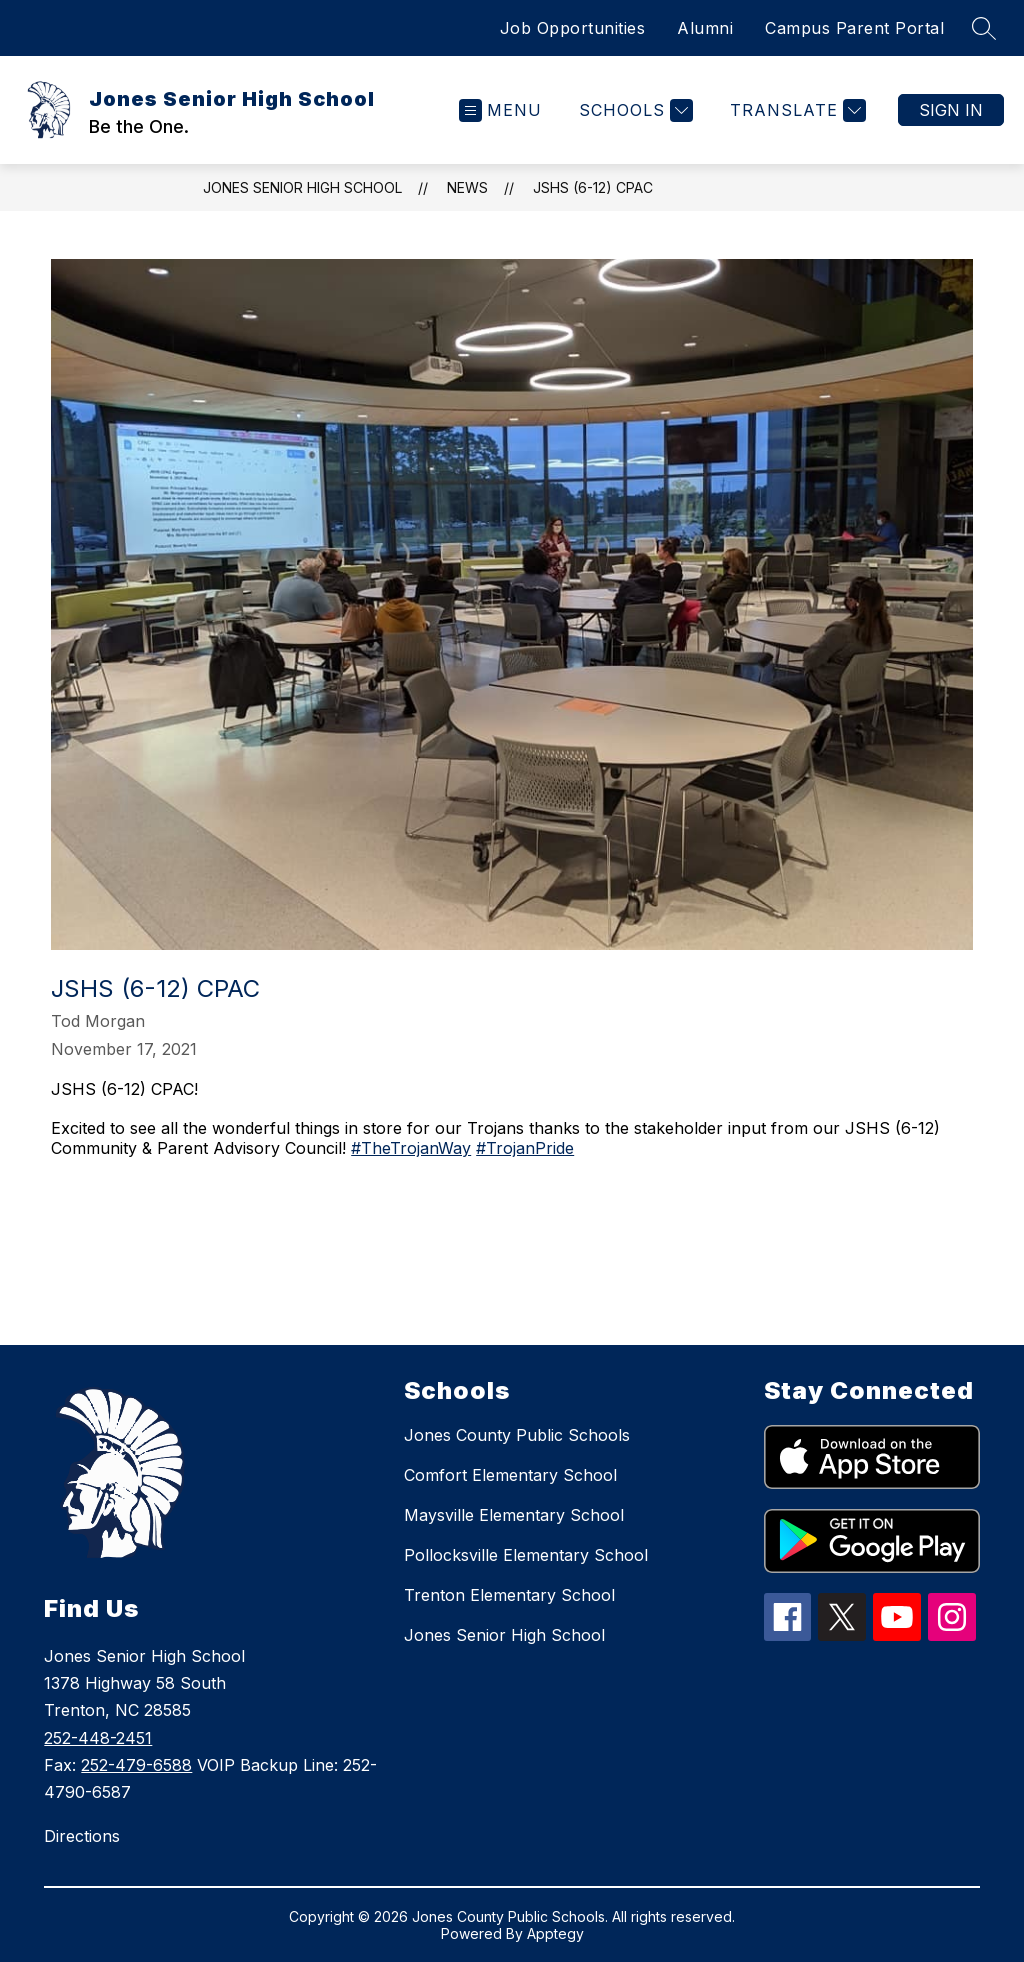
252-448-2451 (98, 1738)
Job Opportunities (573, 28)
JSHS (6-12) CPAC (593, 187)
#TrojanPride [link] (525, 1148)
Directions (82, 1836)
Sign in (951, 110)
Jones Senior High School (302, 187)
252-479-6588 (136, 1765)
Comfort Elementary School (510, 1475)
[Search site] (984, 28)
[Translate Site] (795, 110)
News (467, 187)
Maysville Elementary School (514, 1515)
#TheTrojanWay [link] (411, 1148)
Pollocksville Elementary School (526, 1555)
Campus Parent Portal (854, 28)
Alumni (705, 28)
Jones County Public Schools (517, 1435)
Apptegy (555, 1933)
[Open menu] (500, 110)
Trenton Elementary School (509, 1595)
